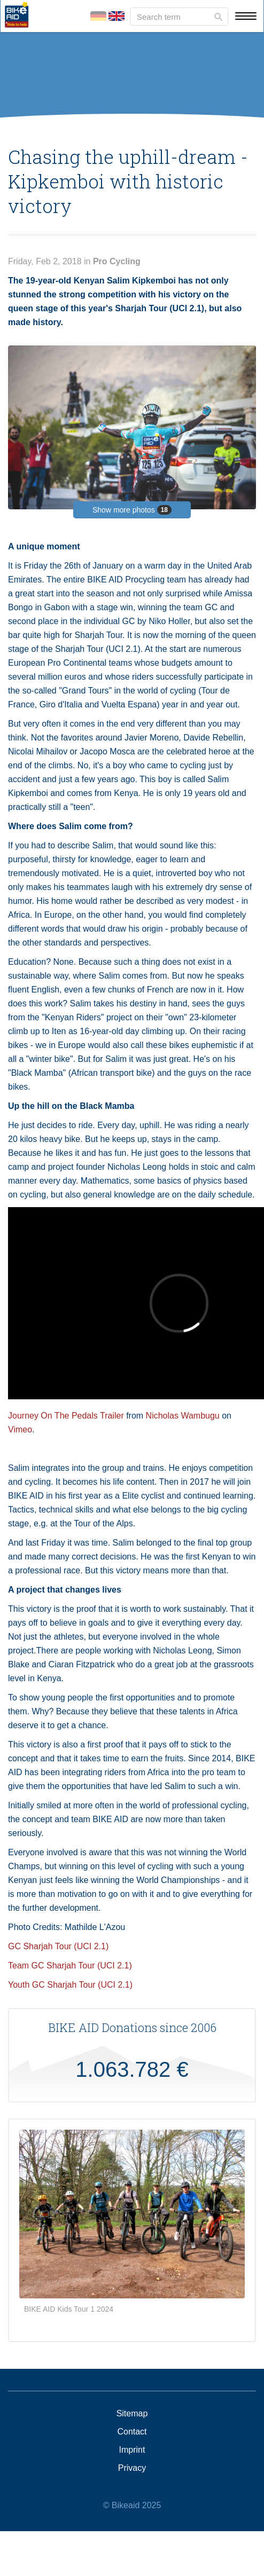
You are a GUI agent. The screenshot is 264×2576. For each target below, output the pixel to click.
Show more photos (132, 510)
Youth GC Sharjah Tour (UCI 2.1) (71, 1984)
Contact (131, 2432)
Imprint (132, 2450)
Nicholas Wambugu (183, 1415)
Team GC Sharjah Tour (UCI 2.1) (70, 1965)
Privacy (132, 2468)
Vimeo (20, 1429)
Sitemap (132, 2413)
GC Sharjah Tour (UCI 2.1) (59, 1946)
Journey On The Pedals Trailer (66, 1415)
